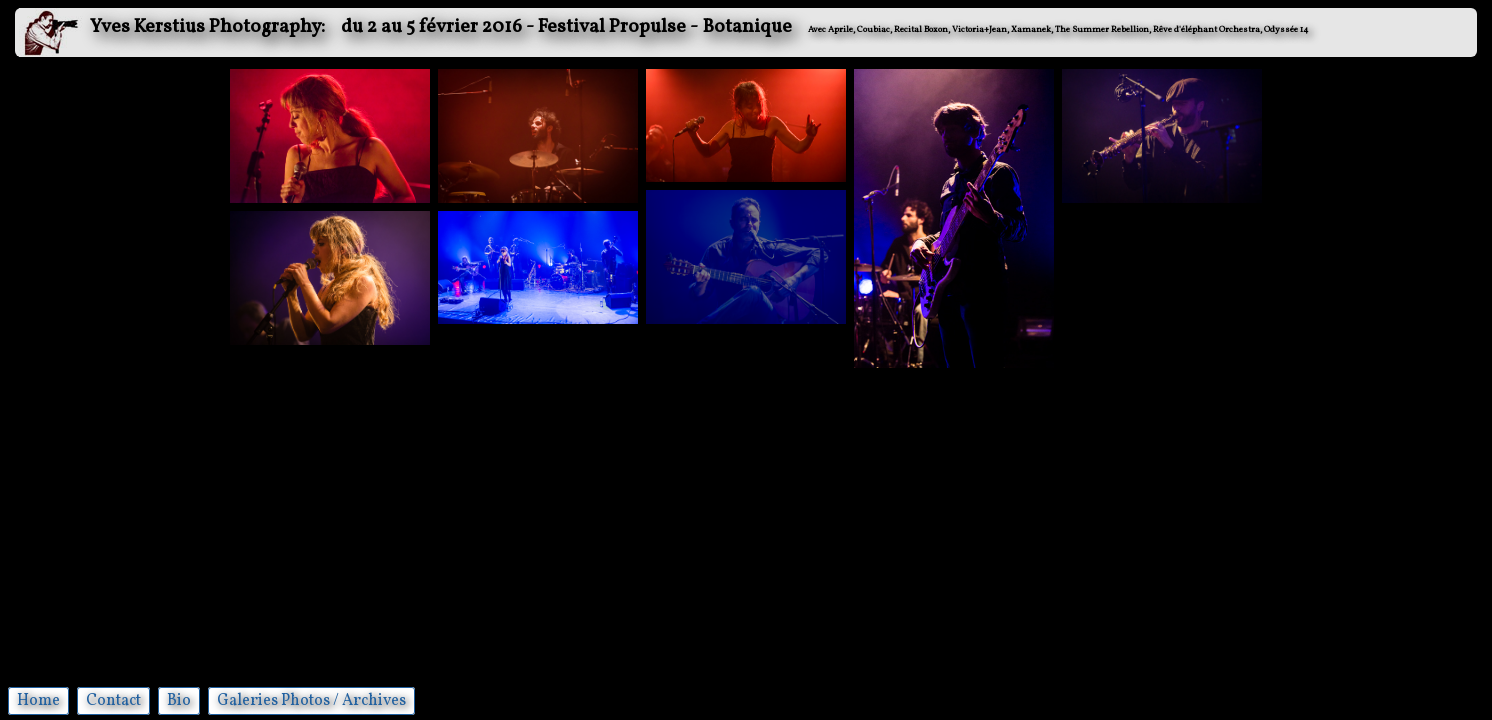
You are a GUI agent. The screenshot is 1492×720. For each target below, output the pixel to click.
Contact (113, 701)
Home (38, 701)
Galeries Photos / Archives (311, 701)
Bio (179, 701)
